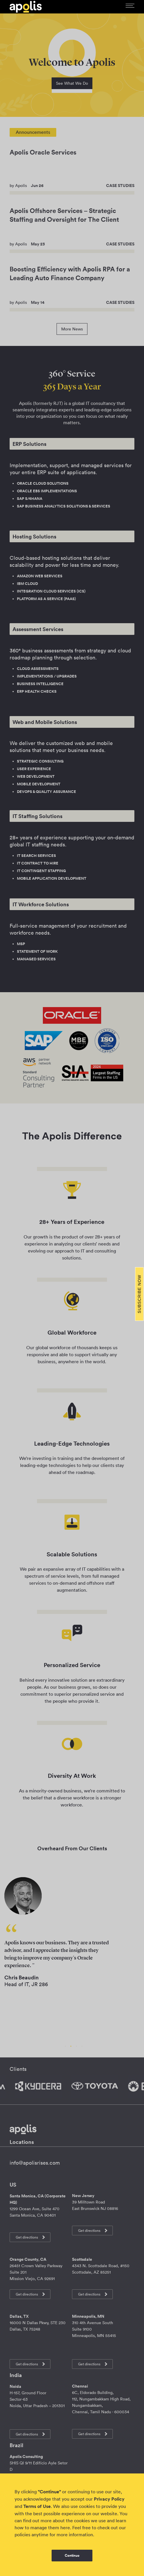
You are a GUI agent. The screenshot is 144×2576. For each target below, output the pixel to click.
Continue (72, 2555)
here (65, 2527)
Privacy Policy (109, 2499)
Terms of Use (37, 2506)
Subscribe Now (139, 1293)
